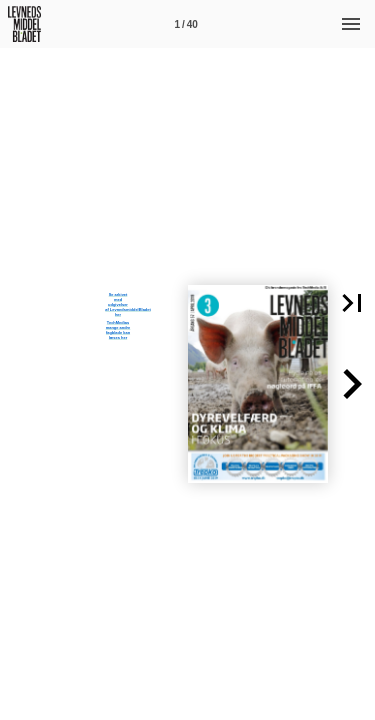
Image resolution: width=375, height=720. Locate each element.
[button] (352, 384)
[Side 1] (186, 24)
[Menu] (351, 24)
